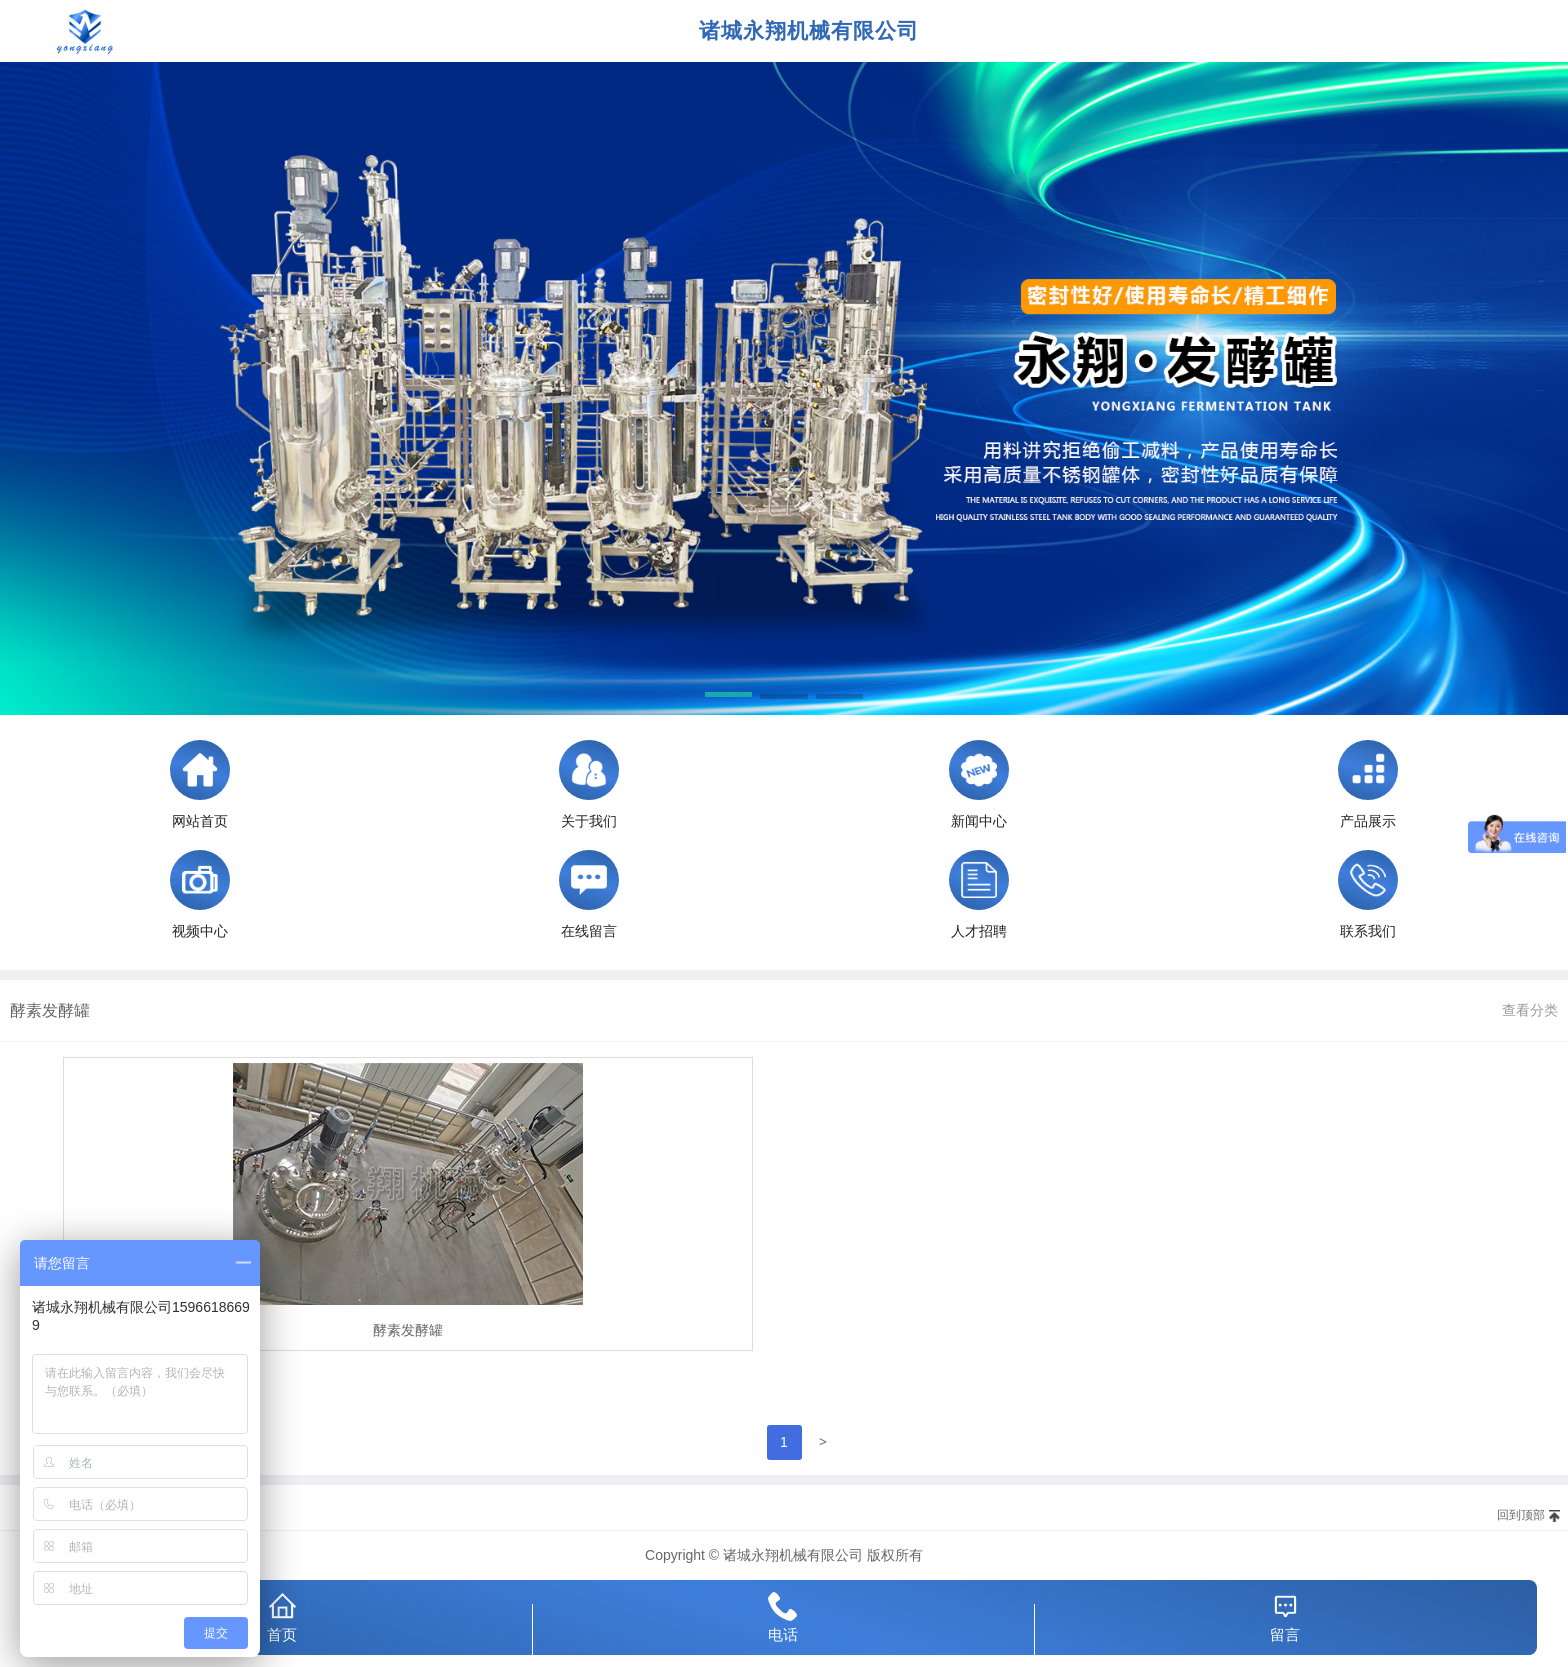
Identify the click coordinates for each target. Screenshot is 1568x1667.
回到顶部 (1521, 1515)
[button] (728, 698)
